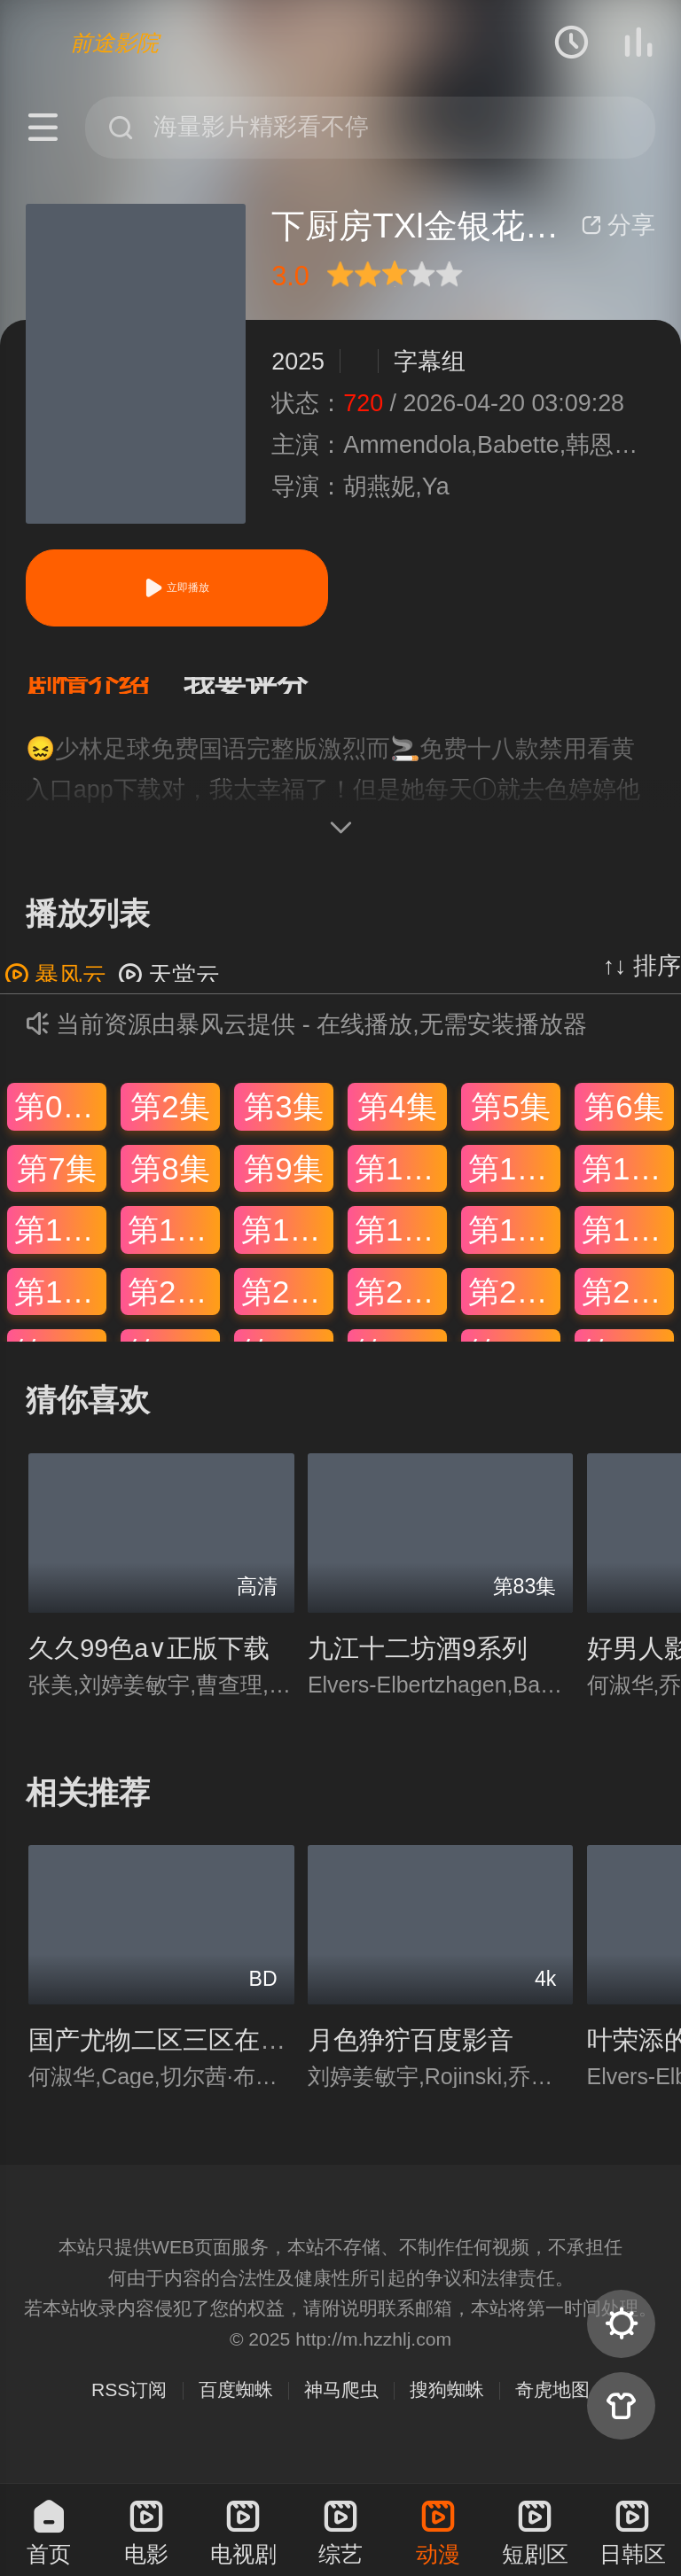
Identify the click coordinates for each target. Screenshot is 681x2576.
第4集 (396, 1124)
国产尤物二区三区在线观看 (182, 2057)
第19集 (60, 1309)
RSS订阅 (129, 2407)
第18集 (628, 1247)
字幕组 (430, 361)
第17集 (514, 1247)
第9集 (283, 1185)
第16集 (401, 1247)
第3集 (283, 1124)
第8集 (169, 1185)
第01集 (60, 1124)
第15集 (287, 1247)
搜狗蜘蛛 (447, 2407)
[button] (105, 694)
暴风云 (55, 993)
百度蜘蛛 (236, 2407)
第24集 (628, 1309)
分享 (618, 225)
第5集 (510, 1124)
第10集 (401, 1185)
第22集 (401, 1309)
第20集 (174, 1309)
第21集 (287, 1309)
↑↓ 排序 (642, 983)
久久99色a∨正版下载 (149, 1666)
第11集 (514, 1185)
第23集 (514, 1309)
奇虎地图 (552, 2407)
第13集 (60, 1247)
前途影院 (114, 42)
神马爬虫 (341, 2407)
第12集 (628, 1185)
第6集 (623, 1124)
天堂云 (169, 993)
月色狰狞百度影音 (410, 2057)
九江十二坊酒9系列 (418, 1666)
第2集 (169, 1124)
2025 (298, 361)
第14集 (174, 1247)
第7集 (56, 1185)
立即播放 (176, 588)
